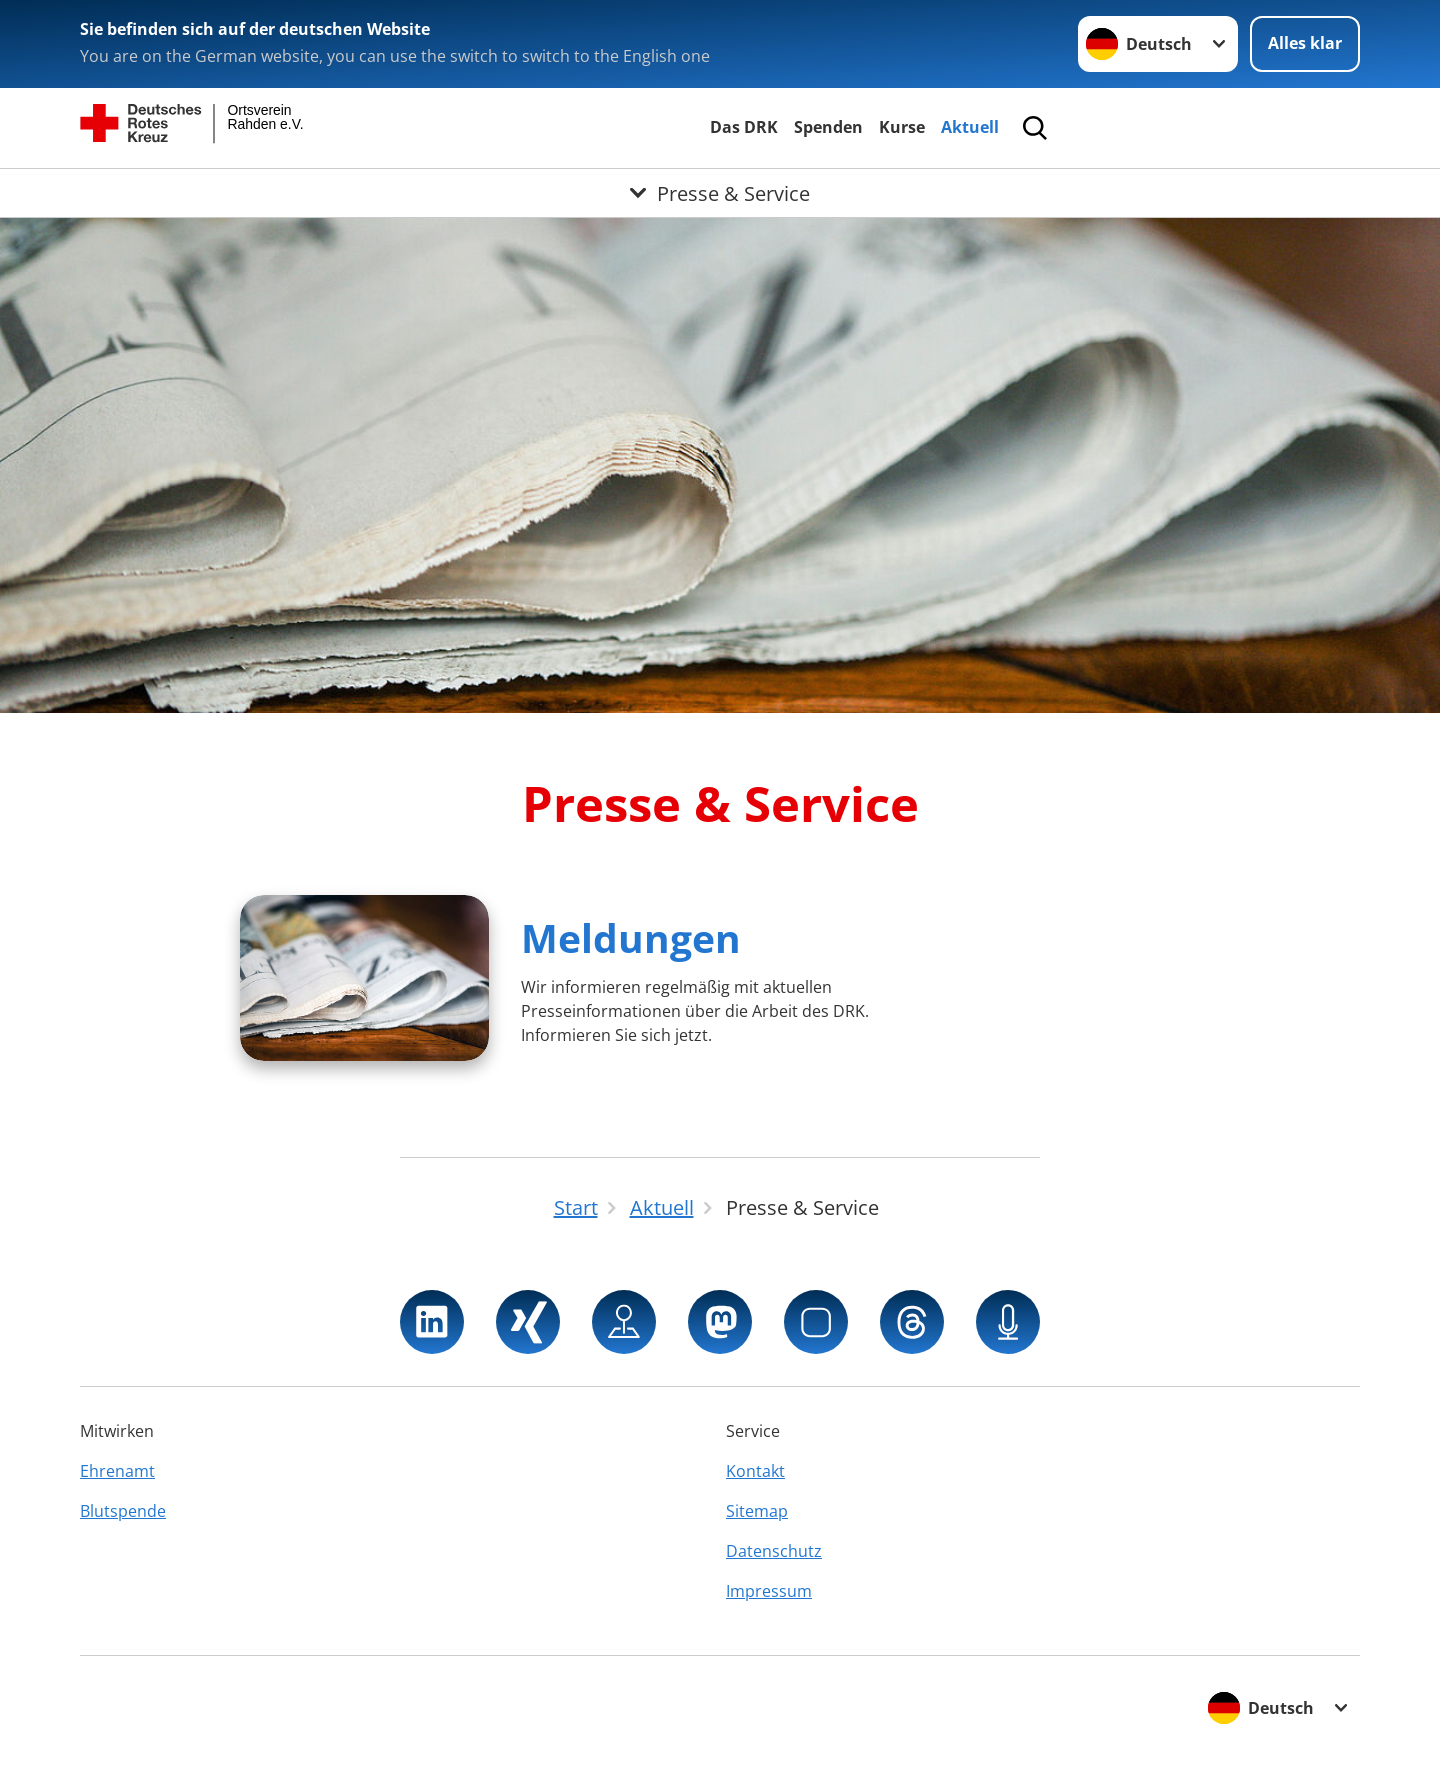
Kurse (902, 127)
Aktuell (970, 127)
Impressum (769, 1591)
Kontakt (755, 1471)
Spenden (828, 127)
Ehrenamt (117, 1471)
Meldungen (631, 937)
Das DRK (744, 127)
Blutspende (123, 1511)
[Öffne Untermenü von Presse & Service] (720, 193)
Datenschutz (774, 1551)
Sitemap (757, 1511)
